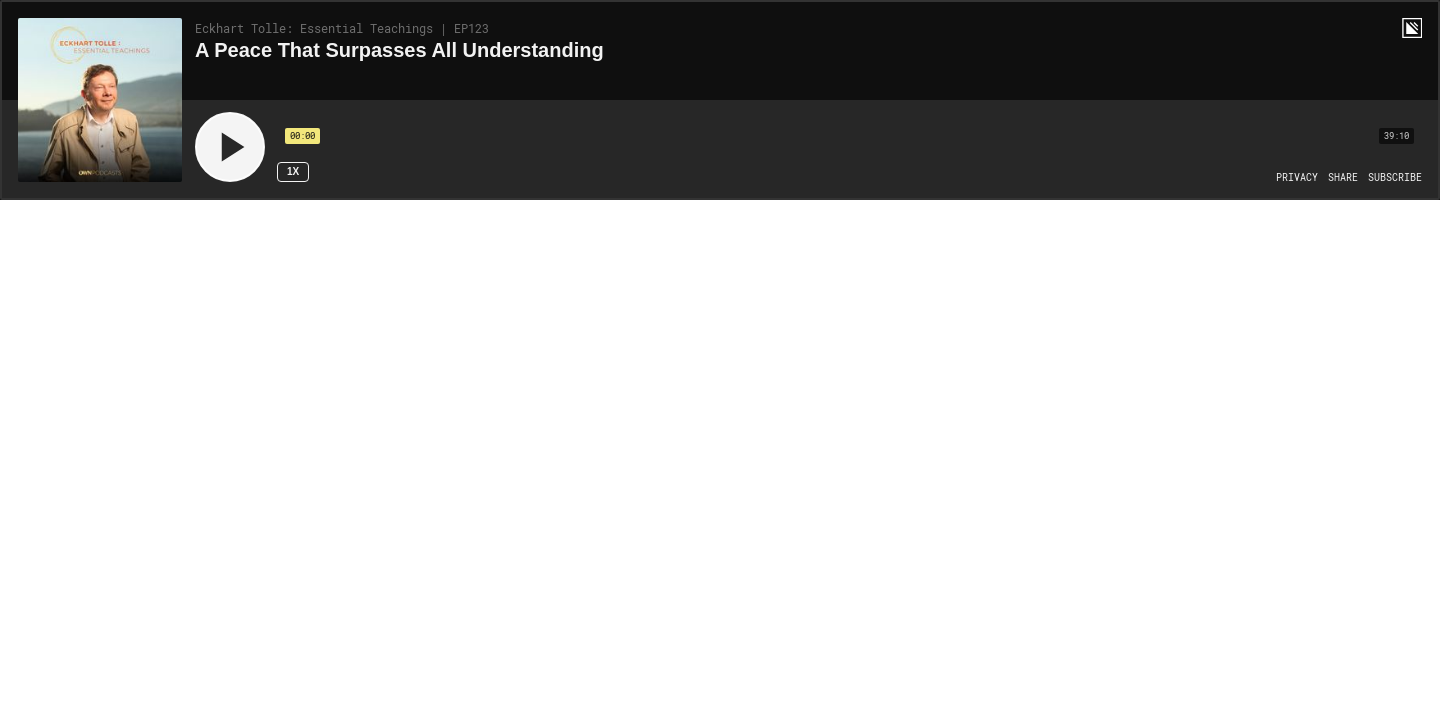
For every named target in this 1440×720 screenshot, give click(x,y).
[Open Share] (1343, 178)
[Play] (230, 147)
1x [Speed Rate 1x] (293, 171)
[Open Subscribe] (1395, 178)
